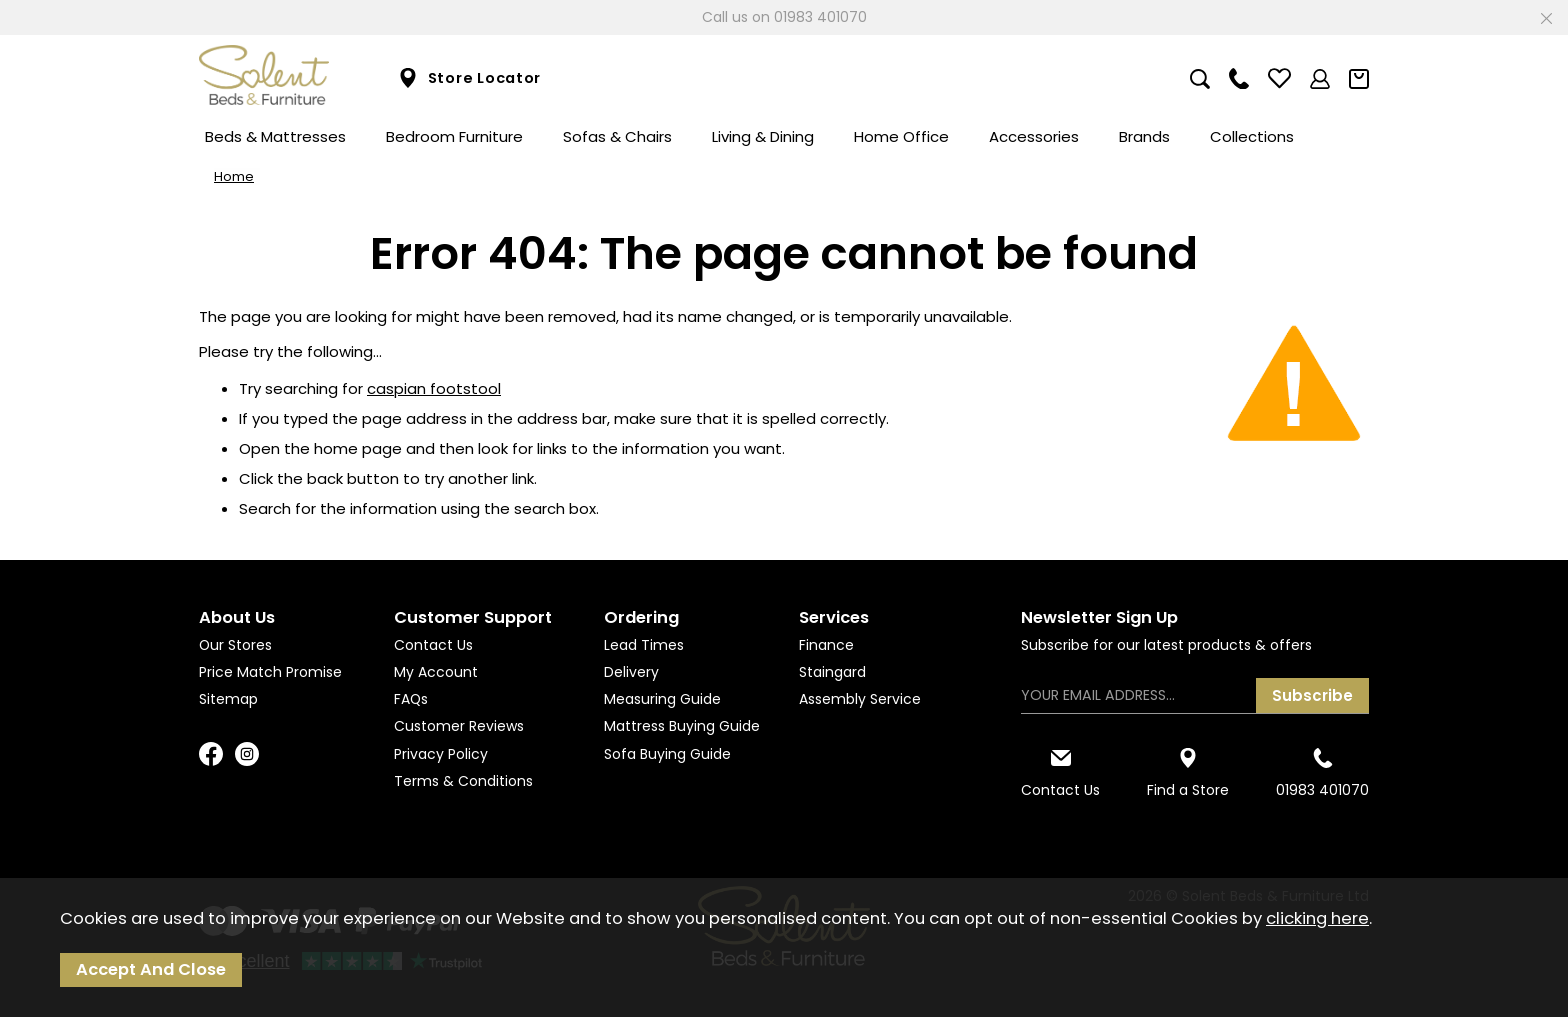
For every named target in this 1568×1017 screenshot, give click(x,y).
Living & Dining (763, 136)
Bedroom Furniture (454, 136)
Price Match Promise (270, 672)
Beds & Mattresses (275, 136)
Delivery (631, 672)
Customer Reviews (459, 726)
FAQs (411, 699)
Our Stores (235, 645)
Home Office (901, 136)
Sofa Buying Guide (667, 754)
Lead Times (644, 645)
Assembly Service (860, 699)
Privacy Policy (441, 754)
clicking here (1317, 918)
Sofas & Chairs (617, 136)
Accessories (1034, 136)
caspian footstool (434, 388)
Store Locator (469, 78)
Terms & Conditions (463, 781)
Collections (1252, 136)
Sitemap (228, 699)
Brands (1144, 136)
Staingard (832, 672)
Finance (826, 645)
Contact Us (433, 645)
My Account (436, 672)
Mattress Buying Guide (682, 726)
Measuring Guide (662, 699)
